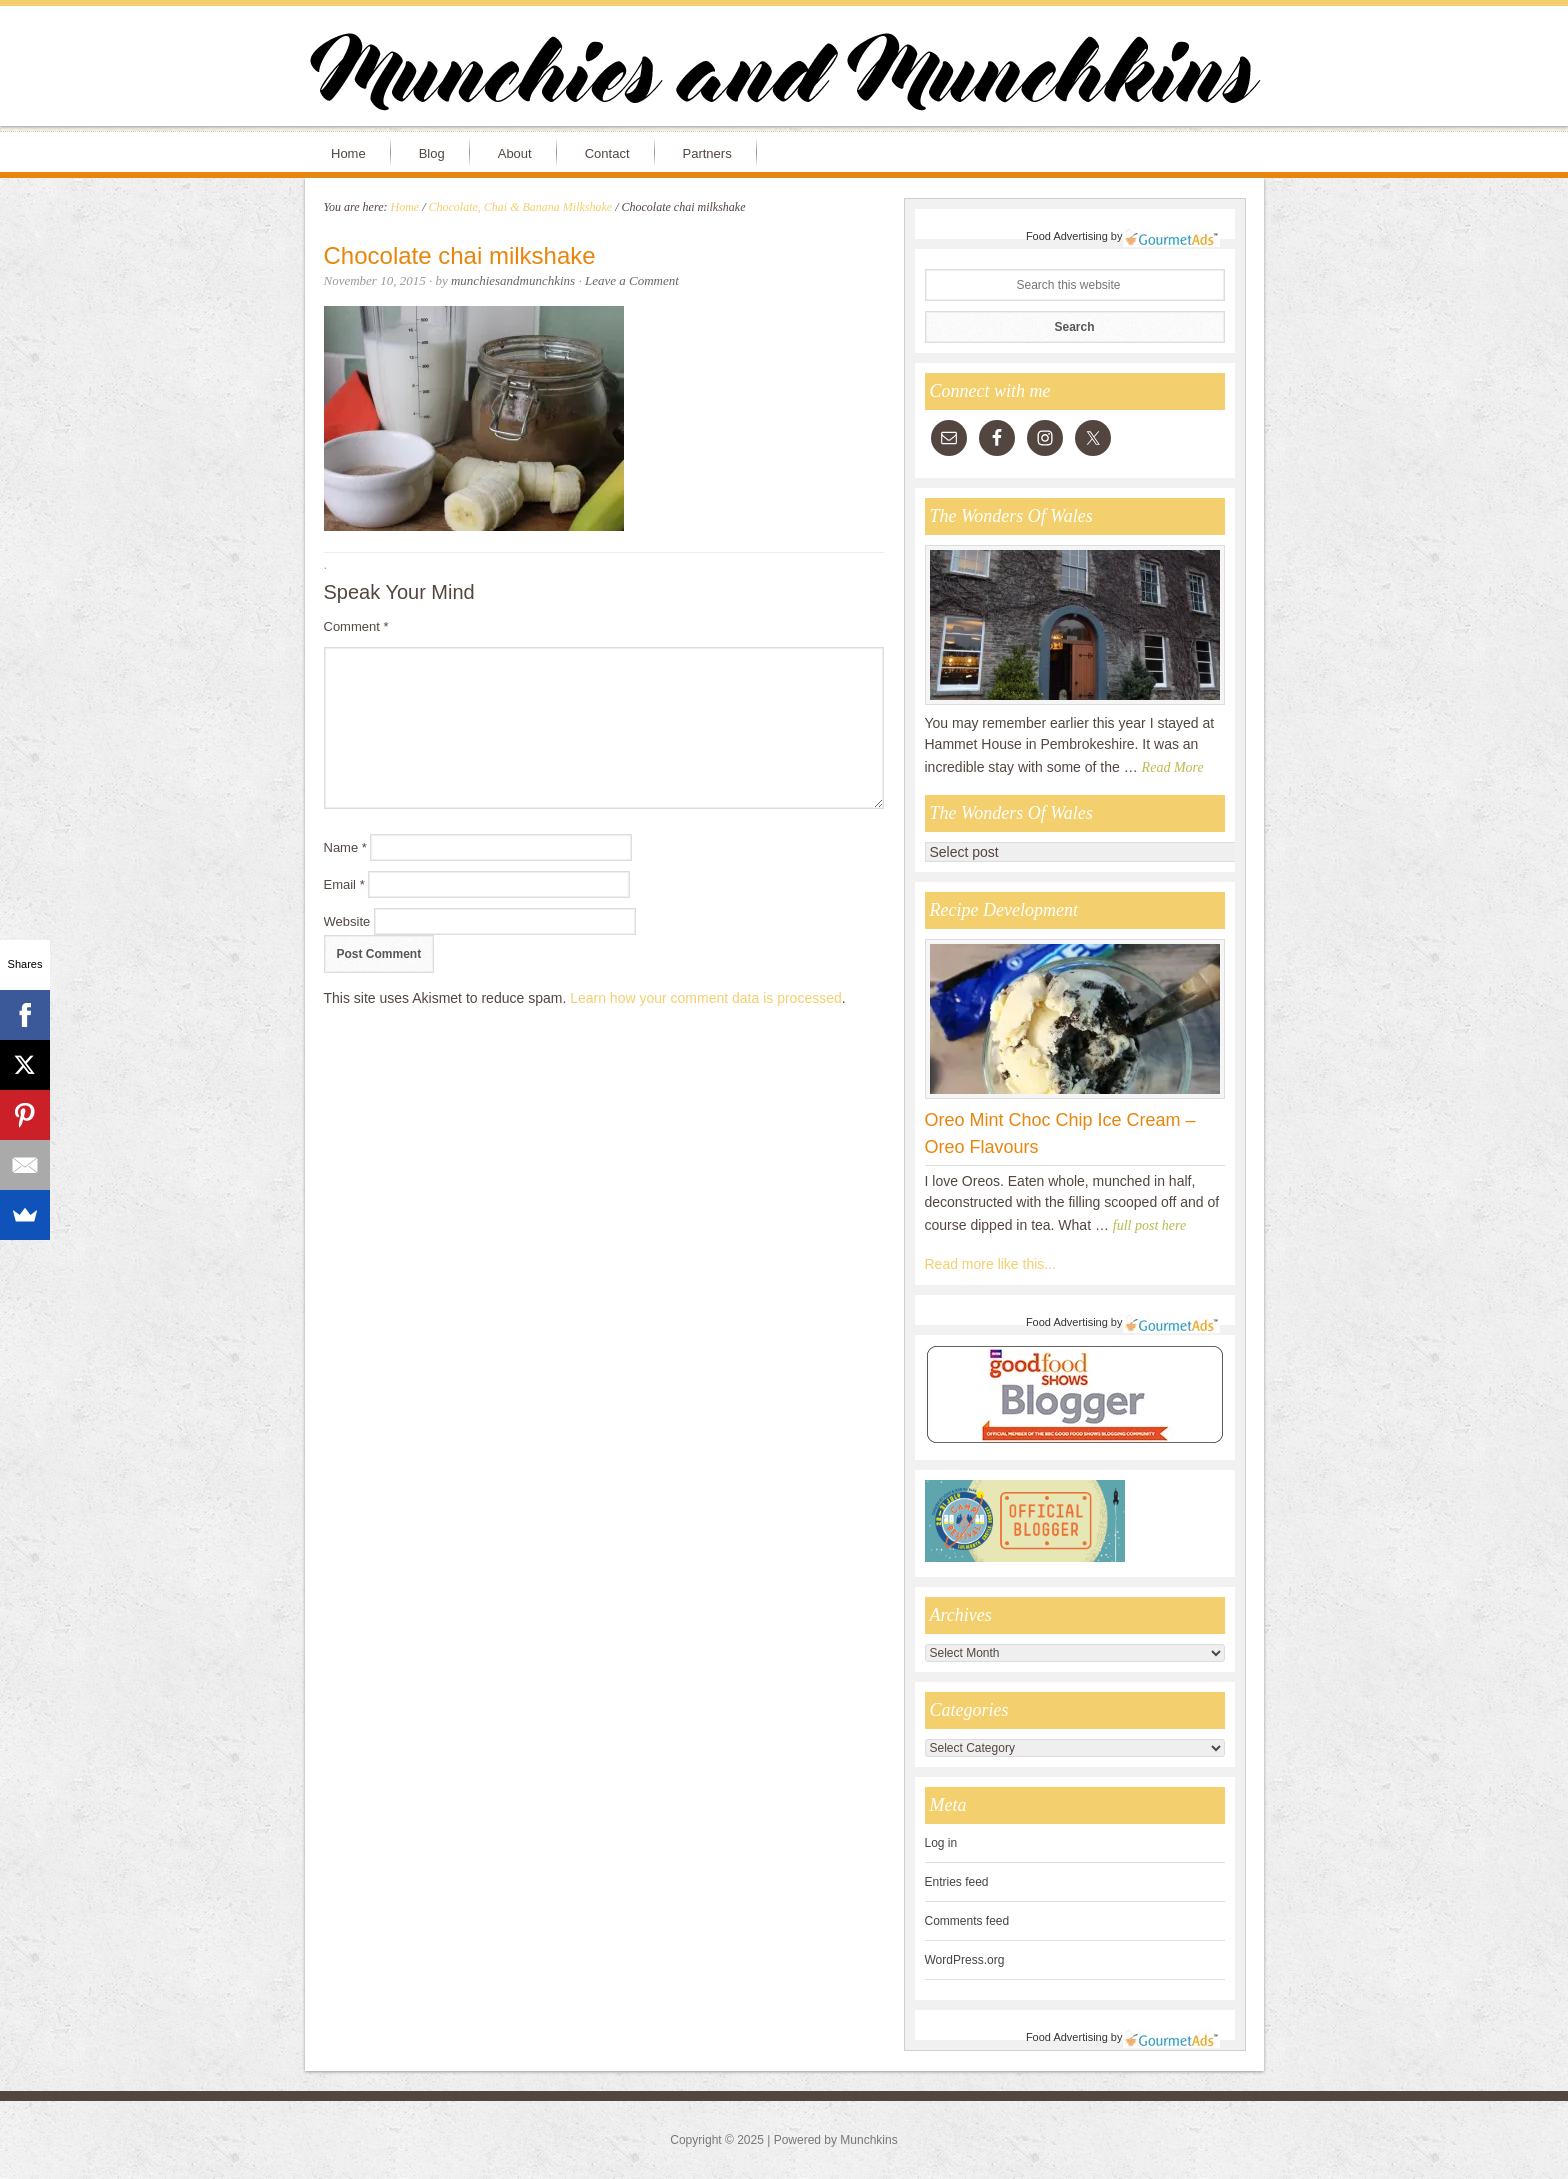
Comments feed (967, 1921)
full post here (1149, 1225)
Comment (356, 626)
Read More (1173, 767)
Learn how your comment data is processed (706, 998)
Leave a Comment (632, 280)
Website (347, 921)
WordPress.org (965, 1960)
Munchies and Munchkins (784, 76)
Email (344, 884)
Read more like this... (991, 1264)
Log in (941, 1843)
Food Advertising (1067, 236)
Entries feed (957, 1882)
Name (345, 847)
